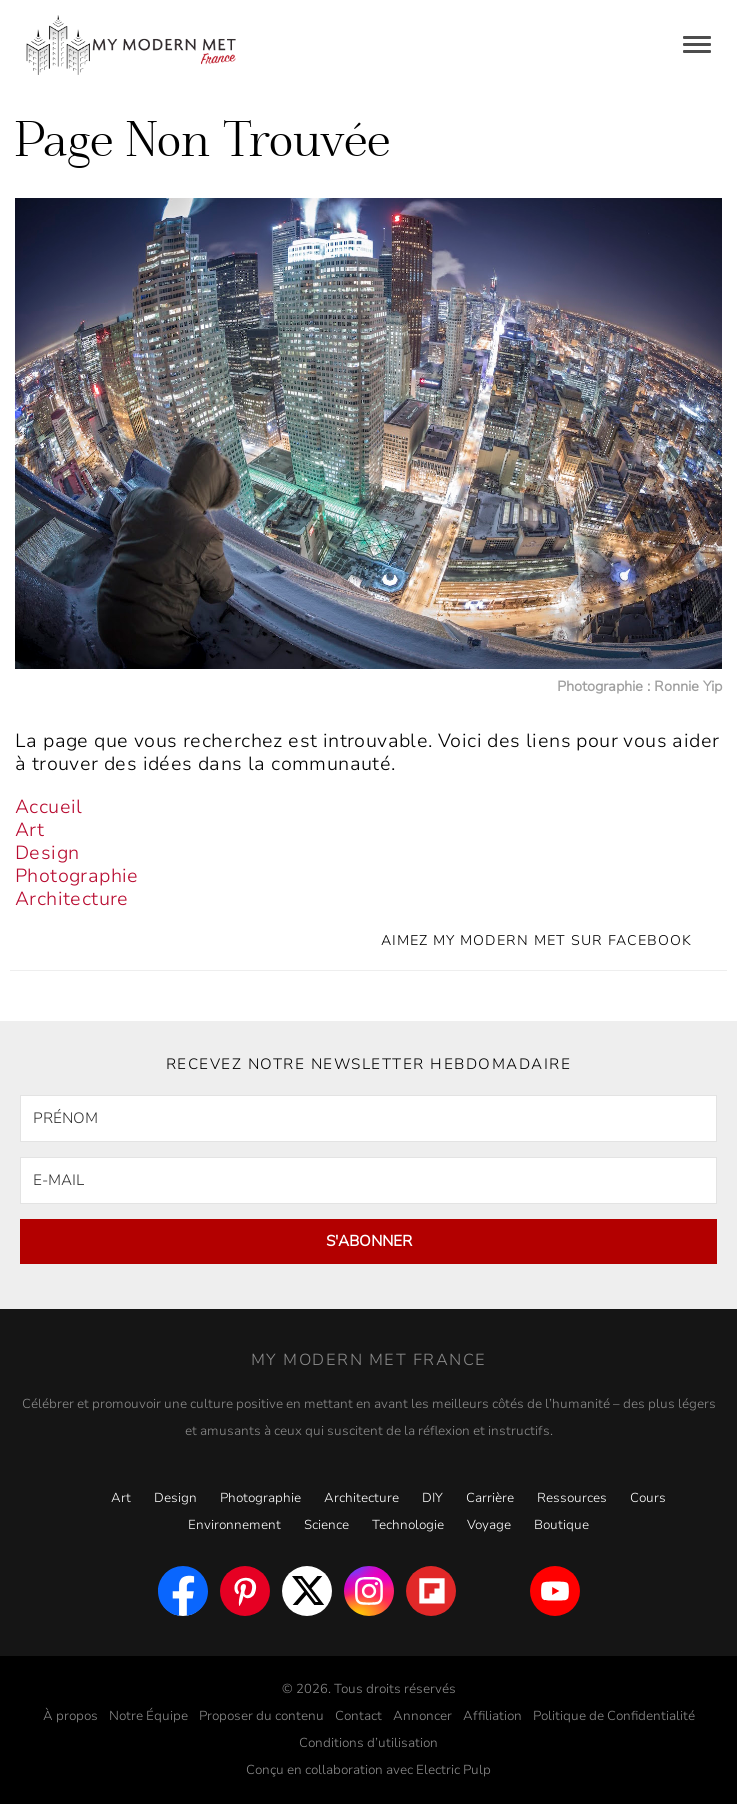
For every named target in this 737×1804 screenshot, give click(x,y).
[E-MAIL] (368, 1180)
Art (29, 830)
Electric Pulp (453, 1770)
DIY (432, 1498)
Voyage (489, 1525)
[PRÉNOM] (368, 1118)
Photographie (77, 876)
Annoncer (422, 1716)
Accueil (49, 807)
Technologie (408, 1525)
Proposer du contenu (261, 1716)
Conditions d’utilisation (368, 1743)
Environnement (234, 1525)
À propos (70, 1716)
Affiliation (492, 1716)
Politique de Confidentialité (614, 1716)
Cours (648, 1498)
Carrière (490, 1498)
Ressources (572, 1498)
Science (326, 1525)
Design (47, 853)
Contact (358, 1716)
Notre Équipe (148, 1716)
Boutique (561, 1525)
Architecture (72, 899)
